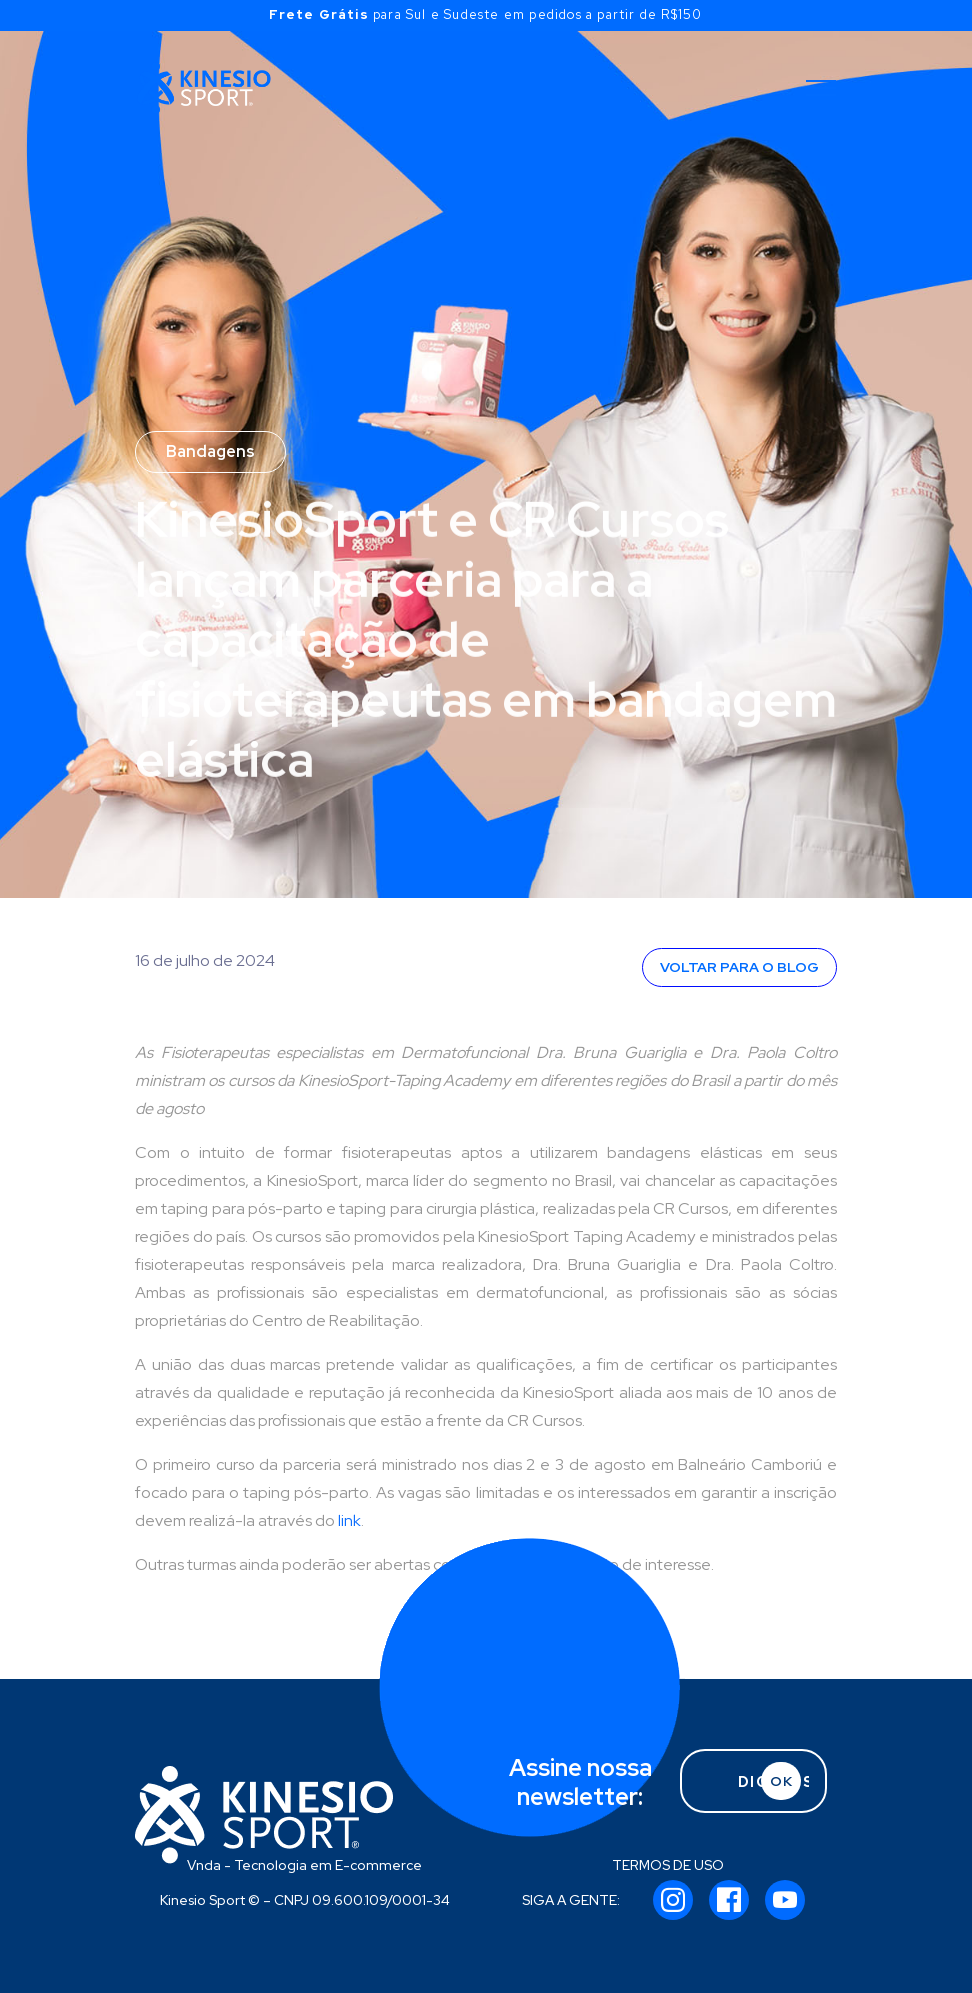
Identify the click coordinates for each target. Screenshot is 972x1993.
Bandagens (210, 451)
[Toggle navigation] (821, 88)
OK (781, 1781)
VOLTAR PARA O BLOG (739, 967)
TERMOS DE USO (668, 1865)
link (349, 1520)
